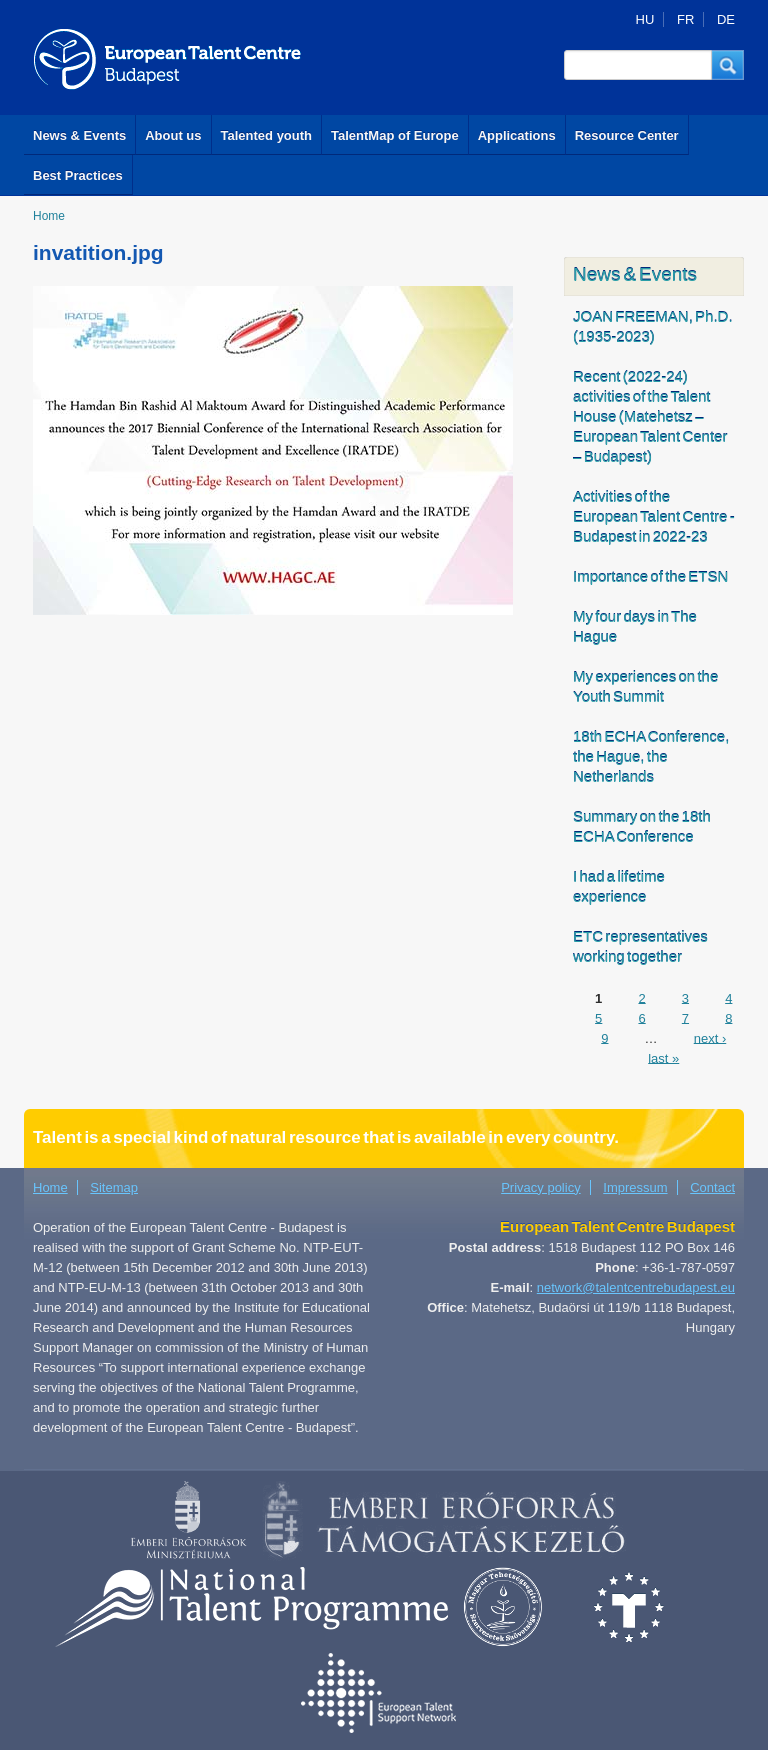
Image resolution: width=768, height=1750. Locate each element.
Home (49, 216)
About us (173, 135)
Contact (712, 1187)
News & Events (79, 135)
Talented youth (266, 135)
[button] (728, 65)
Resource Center (627, 135)
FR (685, 19)
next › (710, 1037)
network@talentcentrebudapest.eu (636, 1287)
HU (645, 19)
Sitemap (114, 1187)
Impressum (635, 1187)
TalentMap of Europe (395, 135)
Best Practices (78, 175)
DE (726, 19)
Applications (517, 135)
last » (663, 1057)
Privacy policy (540, 1187)
